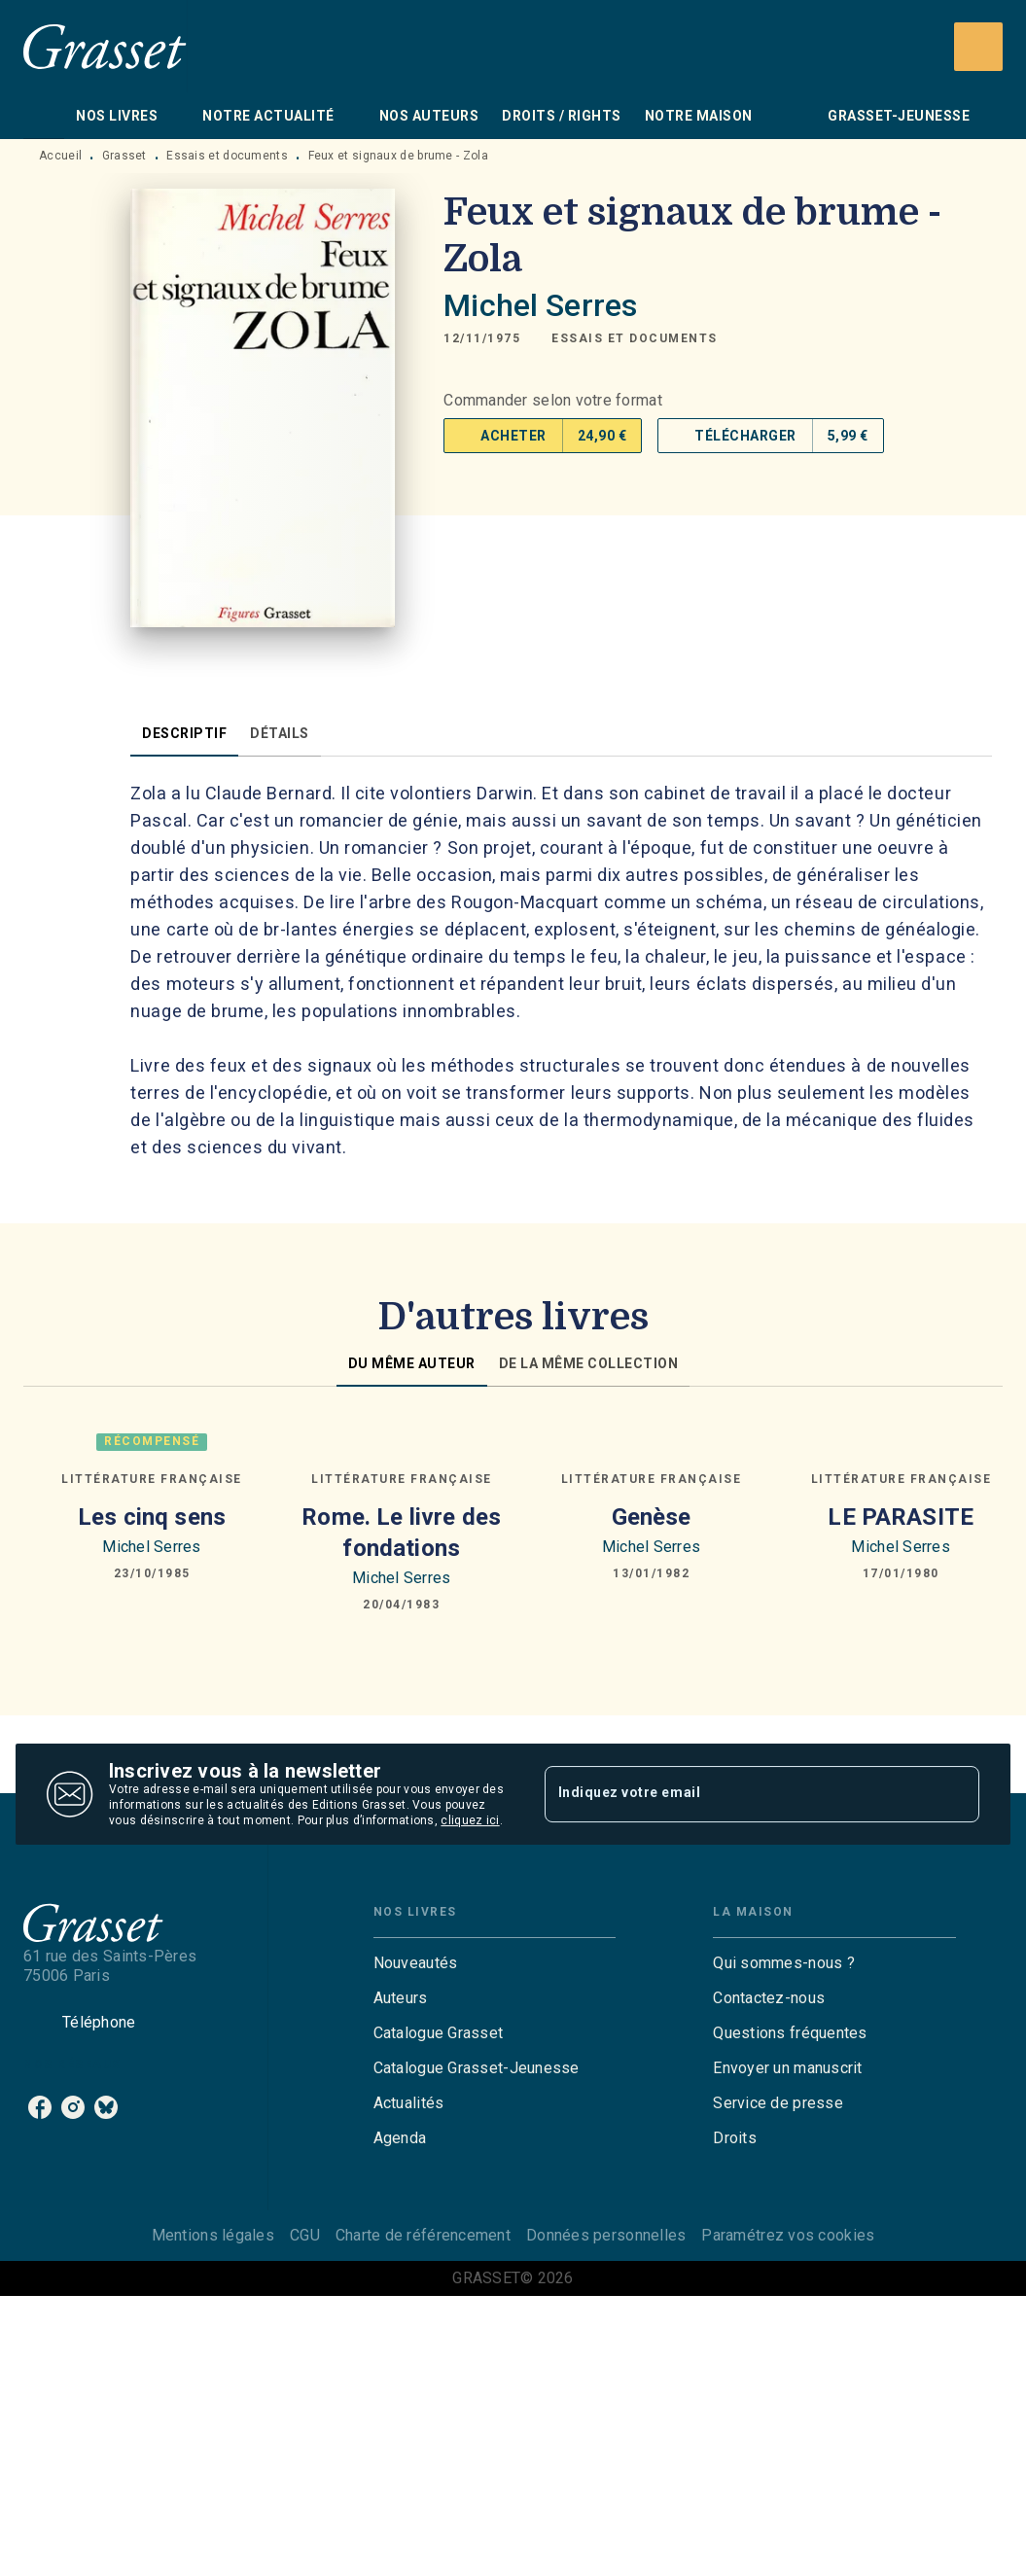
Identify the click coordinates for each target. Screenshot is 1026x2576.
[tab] (43, 115)
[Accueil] (105, 46)
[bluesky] (106, 2107)
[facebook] (39, 2107)
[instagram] (72, 2107)
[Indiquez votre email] (738, 1794)
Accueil (60, 155)
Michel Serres (540, 305)
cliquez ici (470, 1820)
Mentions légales (213, 2235)
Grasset (124, 155)
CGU (305, 2235)
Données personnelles (606, 2235)
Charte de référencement (423, 2235)
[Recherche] (978, 46)
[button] (634, 338)
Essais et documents (227, 155)
